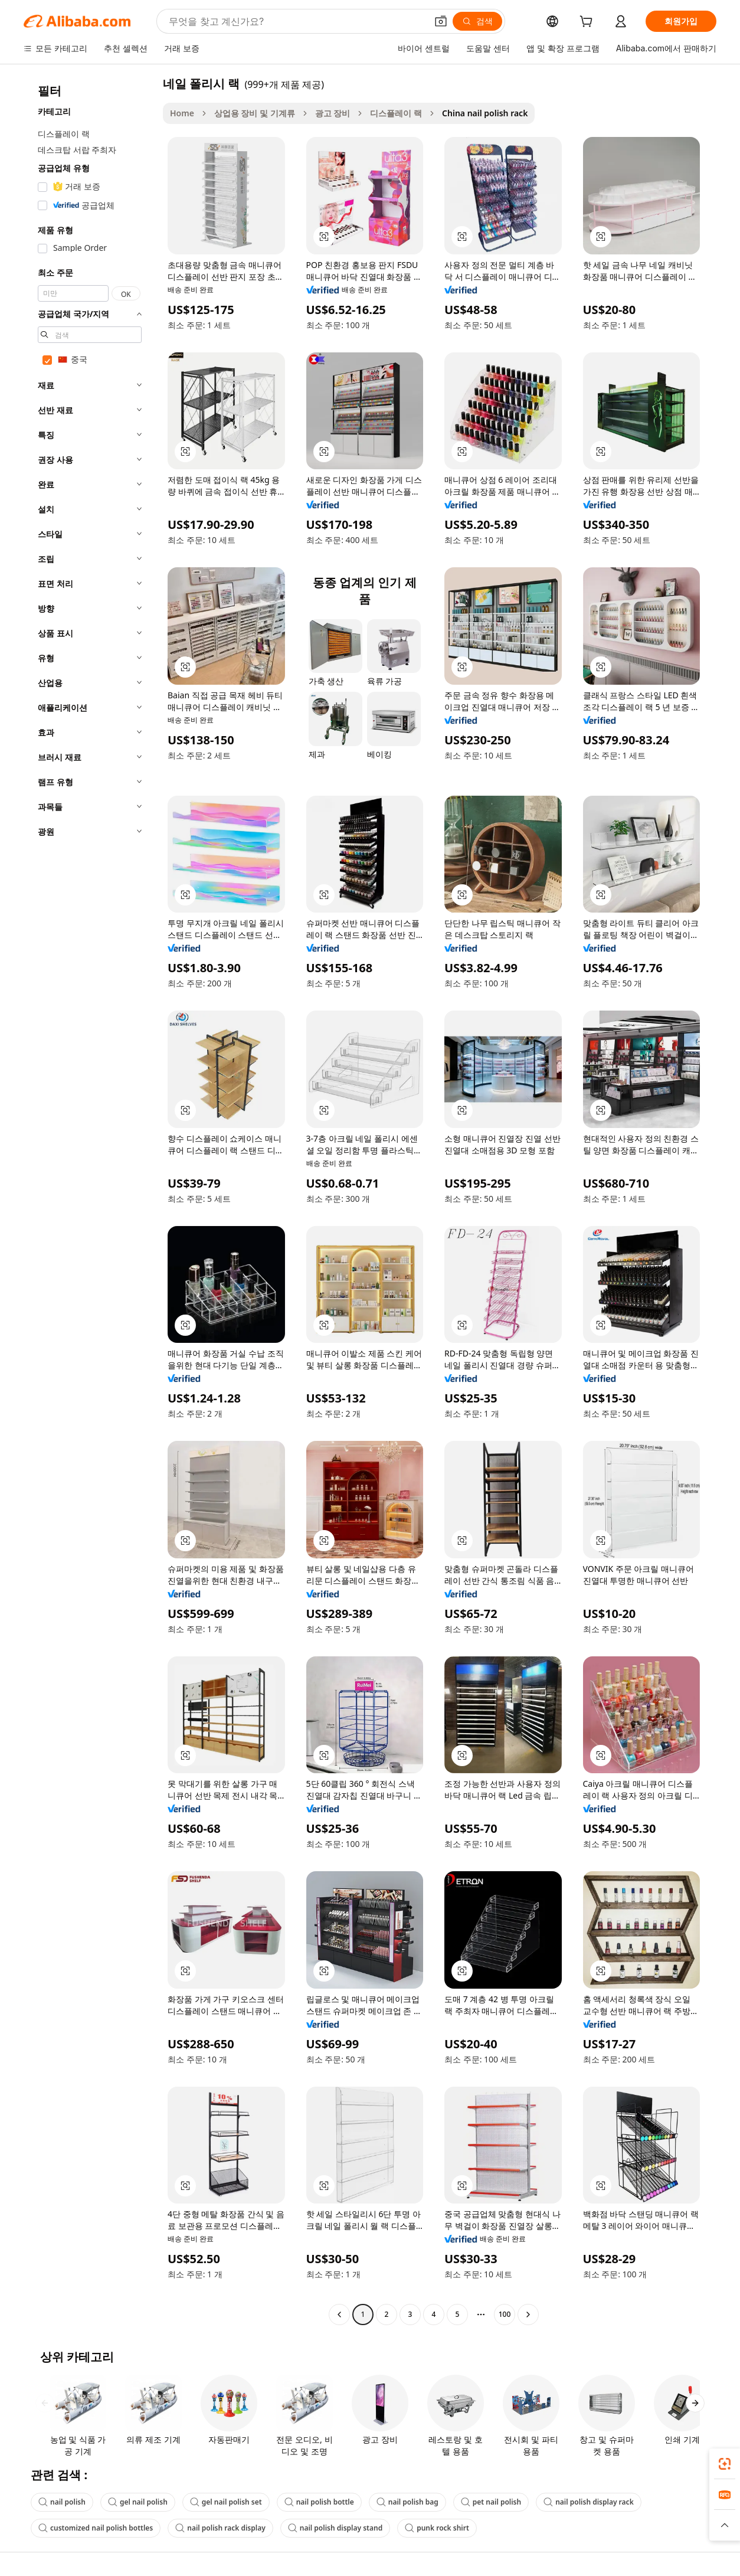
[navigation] (90, 1200)
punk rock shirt (437, 2528)
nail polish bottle (319, 2502)
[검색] (477, 21)
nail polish (62, 2502)
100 (505, 2314)
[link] (724, 2463)
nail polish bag (407, 2502)
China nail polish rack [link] (485, 113)
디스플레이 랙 (396, 113)
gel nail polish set (226, 2502)
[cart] (588, 23)
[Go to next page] (528, 2314)
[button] (441, 21)
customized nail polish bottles (95, 2528)
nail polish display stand (335, 2528)
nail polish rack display (220, 2528)
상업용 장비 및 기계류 (254, 113)
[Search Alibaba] (296, 21)
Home (182, 113)
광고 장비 (333, 113)
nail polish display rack (588, 2502)
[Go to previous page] (339, 2314)
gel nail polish (138, 2502)
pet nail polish (491, 2502)
